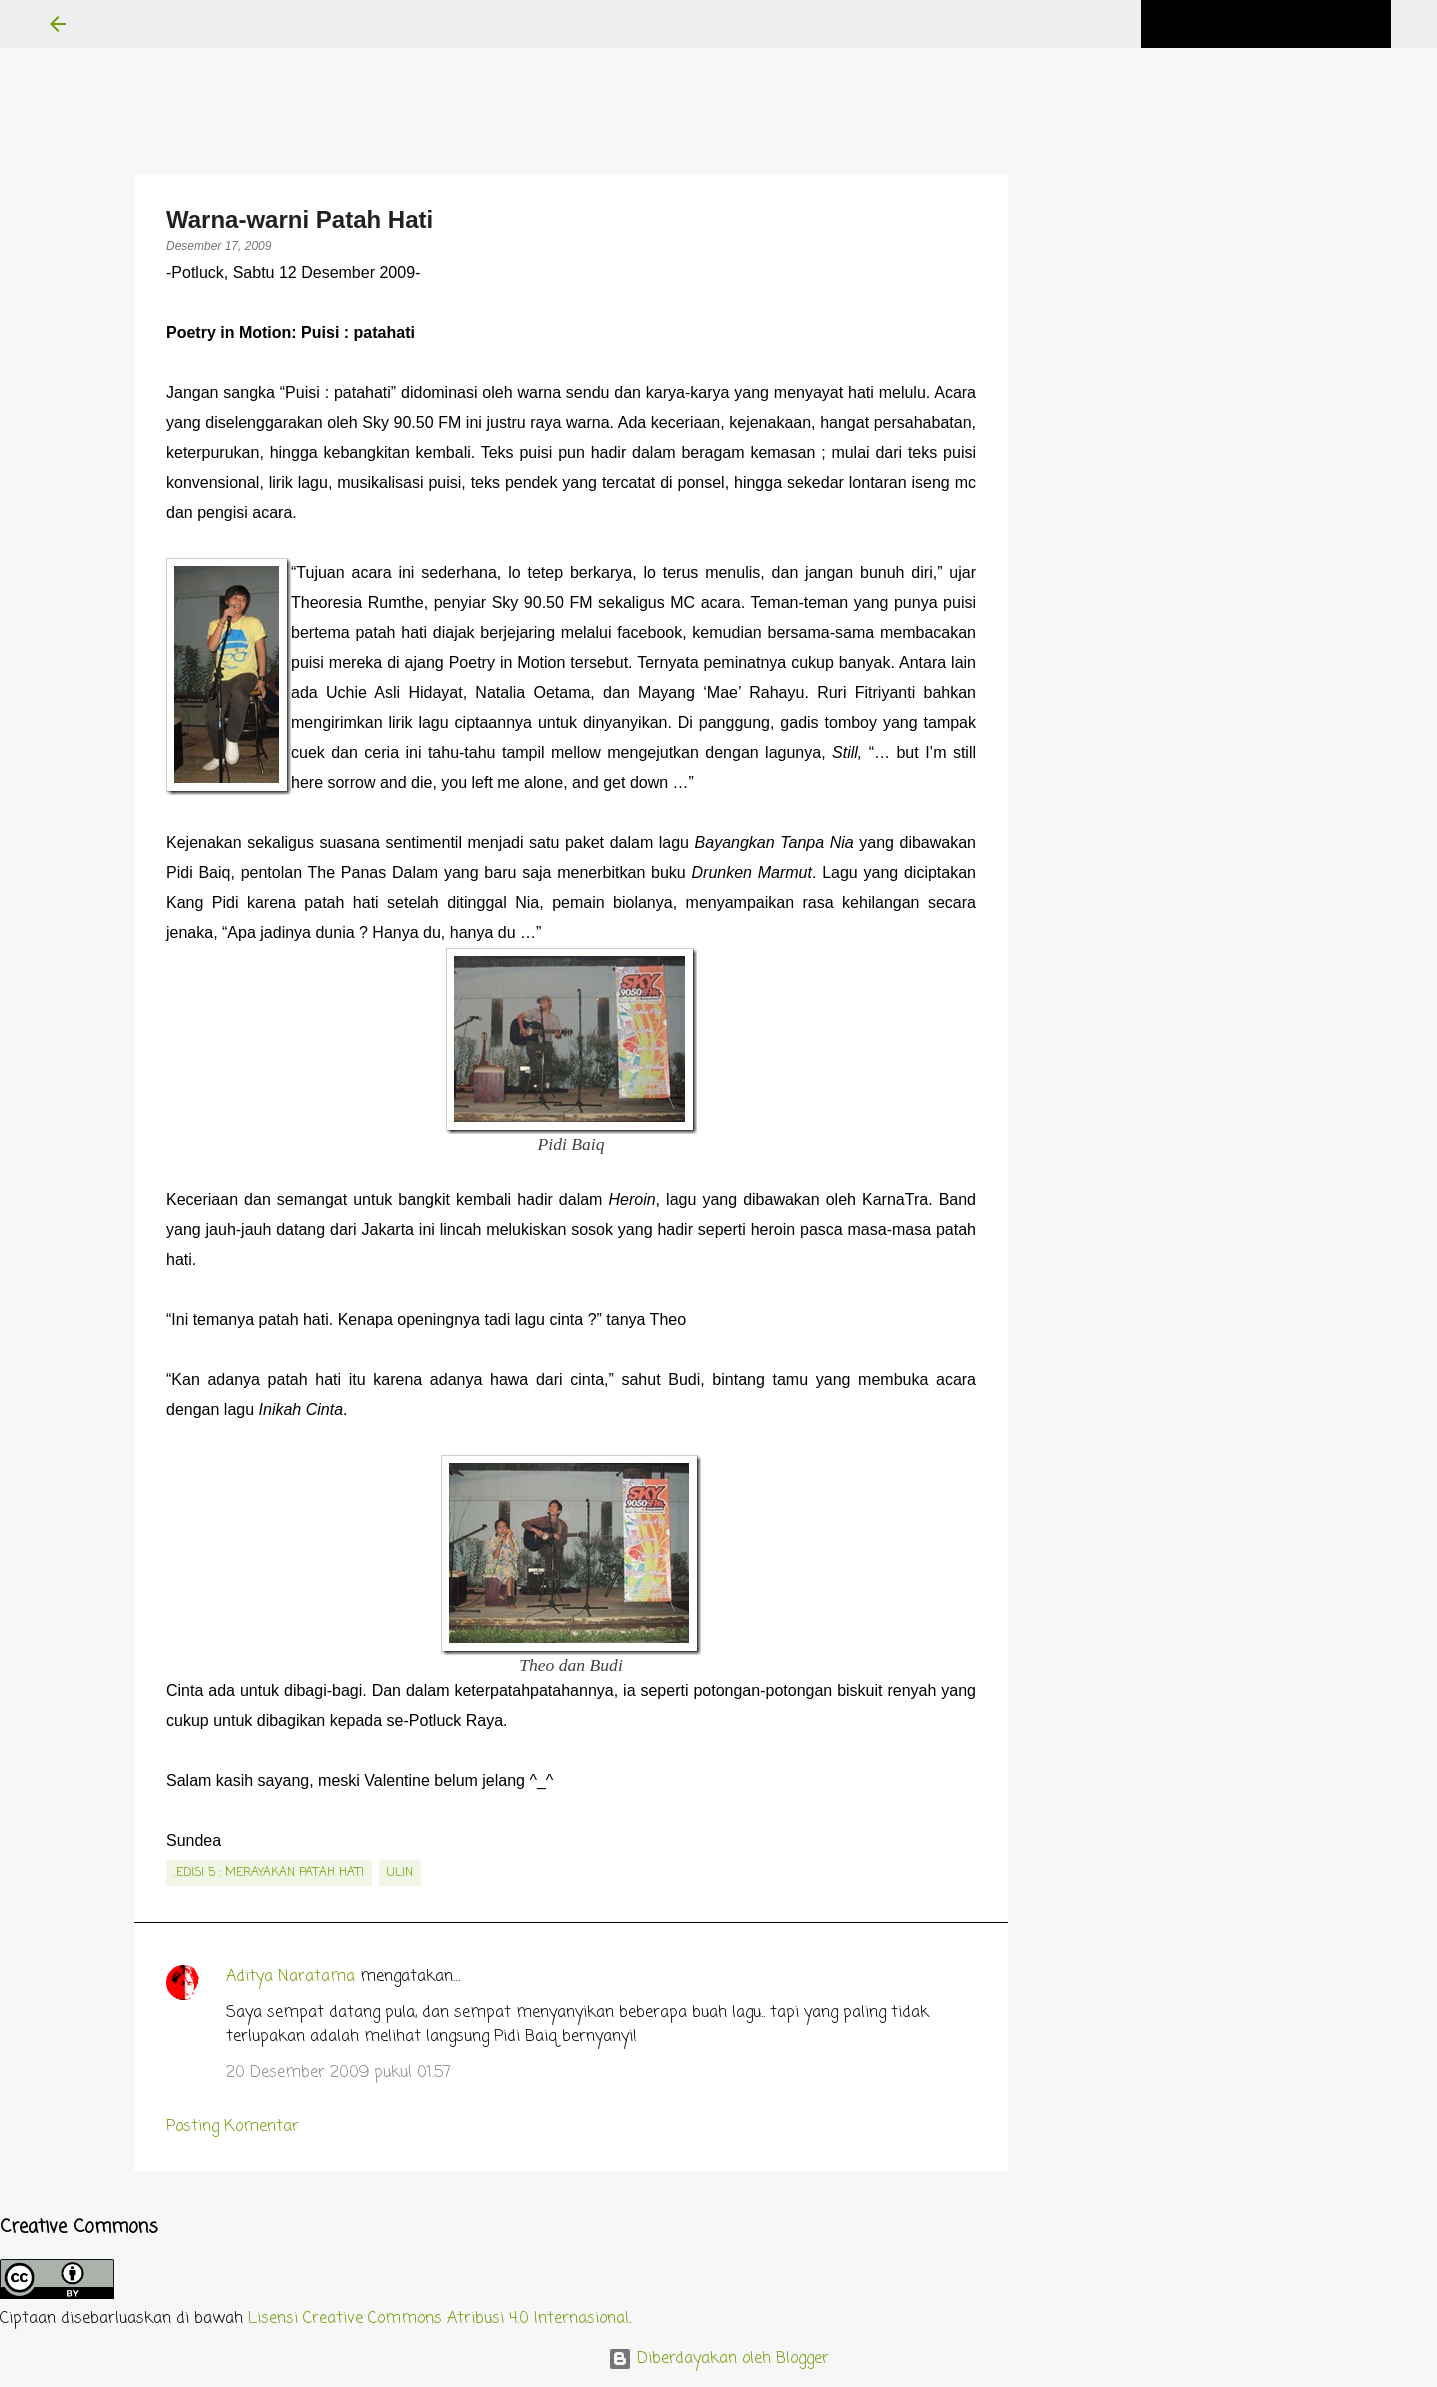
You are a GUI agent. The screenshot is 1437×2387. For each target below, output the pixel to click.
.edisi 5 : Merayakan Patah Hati (269, 1873)
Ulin (400, 1873)
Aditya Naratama (290, 1977)
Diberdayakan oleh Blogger (718, 2359)
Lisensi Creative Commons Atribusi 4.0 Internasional (438, 2319)
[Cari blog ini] (1286, 24)
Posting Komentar (232, 2127)
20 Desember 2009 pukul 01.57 (338, 2073)
